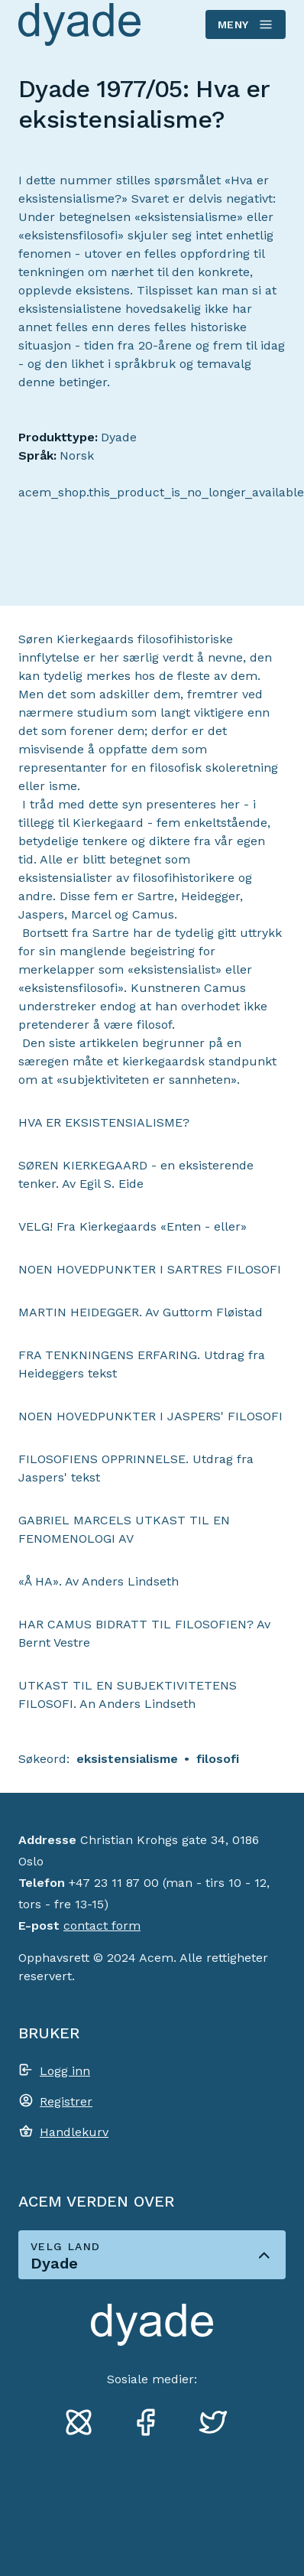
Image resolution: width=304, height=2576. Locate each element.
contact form (102, 1925)
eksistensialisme (127, 1758)
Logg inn (65, 2071)
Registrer (66, 2101)
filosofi (217, 1758)
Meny (245, 24)
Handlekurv (74, 2132)
